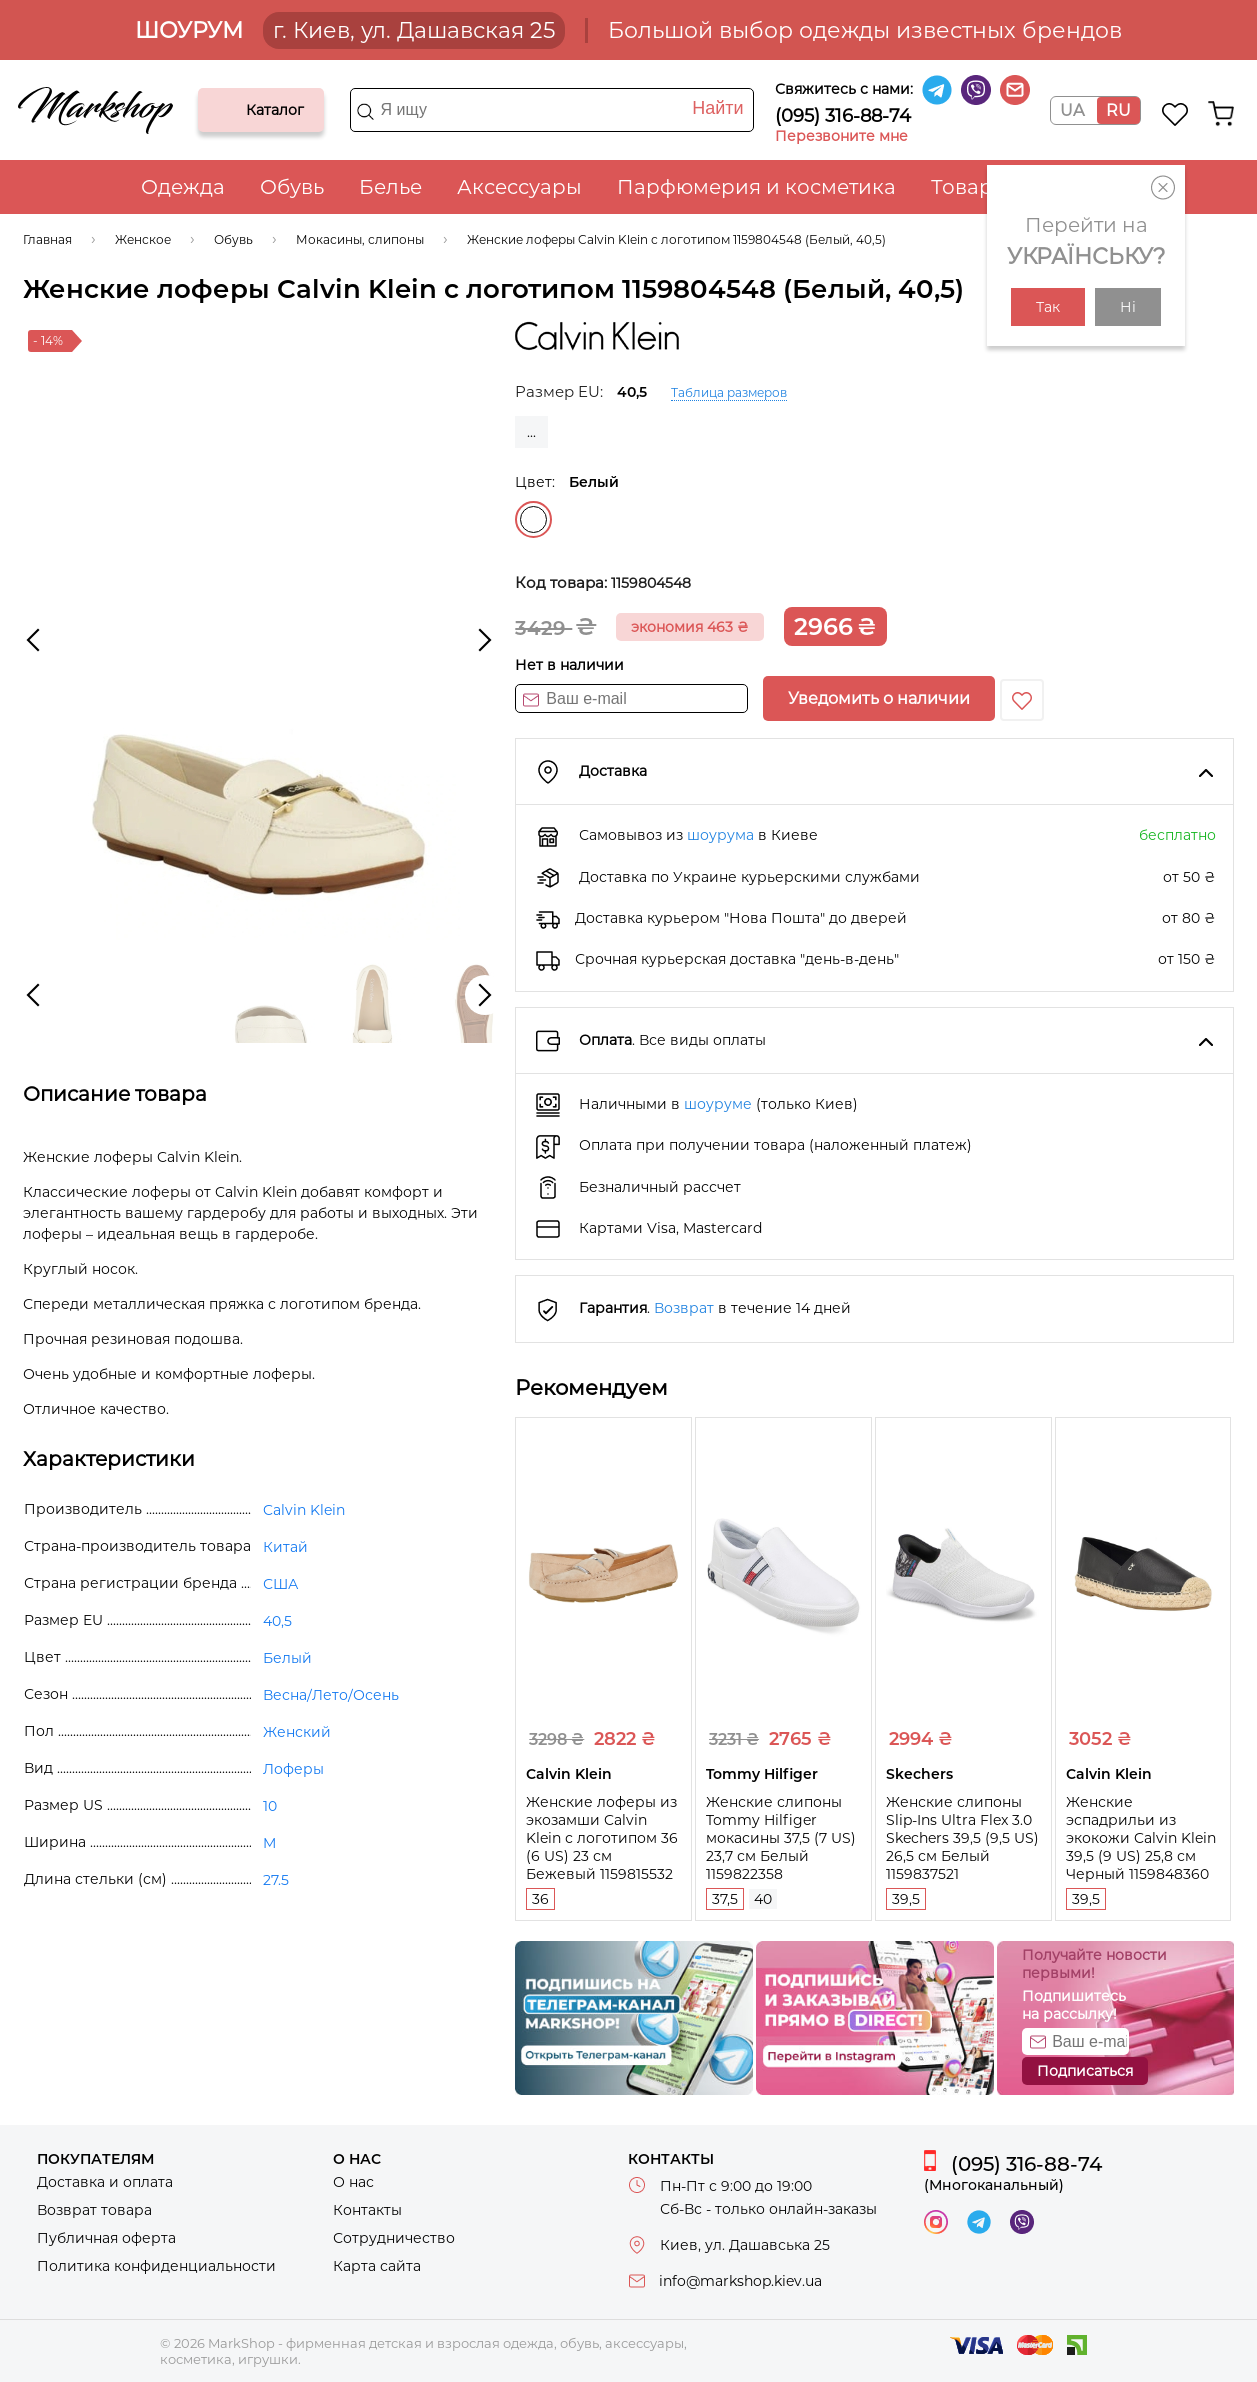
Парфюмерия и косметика (756, 187)
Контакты (367, 2210)
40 (763, 1899)
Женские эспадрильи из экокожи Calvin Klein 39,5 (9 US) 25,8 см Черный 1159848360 (1141, 1838)
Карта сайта (377, 2266)
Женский (297, 1732)
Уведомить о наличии (879, 698)
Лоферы (293, 1769)
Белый (533, 519)
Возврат (684, 1308)
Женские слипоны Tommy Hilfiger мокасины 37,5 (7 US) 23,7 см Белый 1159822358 (781, 1838)
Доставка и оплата (105, 2182)
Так (1048, 307)
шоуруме (718, 1104)
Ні (1128, 307)
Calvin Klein (304, 1510)
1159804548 (651, 583)
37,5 (725, 1899)
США (280, 1584)
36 (540, 1899)
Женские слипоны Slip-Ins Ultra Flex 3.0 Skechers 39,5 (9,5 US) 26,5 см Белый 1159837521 (962, 1838)
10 (270, 1806)
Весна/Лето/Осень (331, 1695)
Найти (717, 108)
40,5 (277, 1621)
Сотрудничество (394, 2238)
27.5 (276, 1880)
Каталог (230, 110)
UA (1072, 110)
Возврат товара (94, 2210)
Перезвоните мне (841, 136)
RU (1118, 110)
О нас (353, 2182)
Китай (285, 1547)
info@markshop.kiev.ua (740, 2281)
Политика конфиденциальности (156, 2266)
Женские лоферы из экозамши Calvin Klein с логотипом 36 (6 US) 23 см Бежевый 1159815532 (602, 1838)
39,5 (906, 1899)
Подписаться (1085, 2071)
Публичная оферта (106, 2238)
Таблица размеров (729, 392)
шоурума (720, 835)
